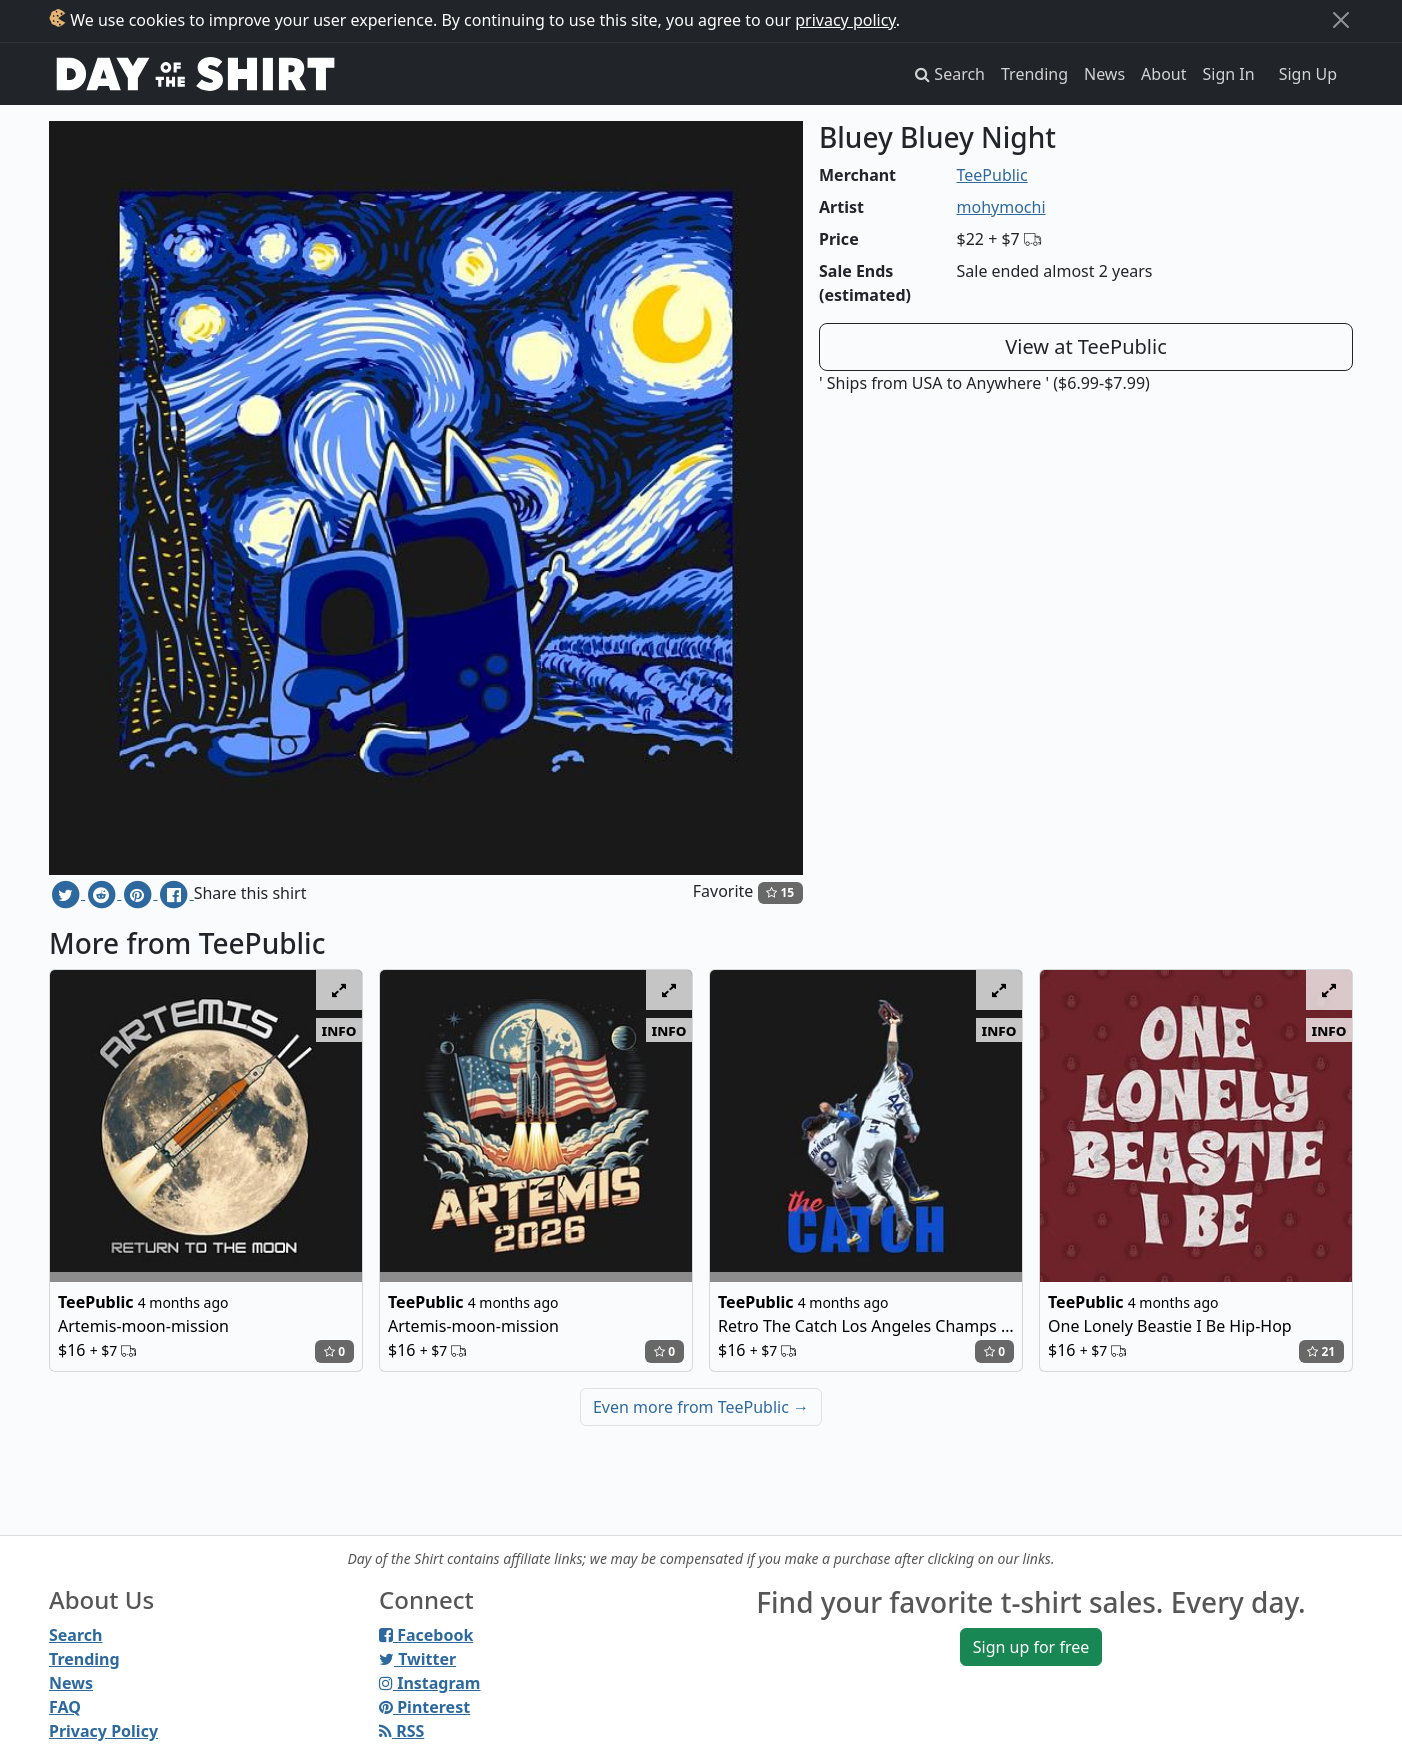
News (1104, 74)
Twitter (417, 1659)
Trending (1034, 74)
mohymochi (1001, 207)
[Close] (1341, 20)
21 (1321, 1351)
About (1163, 74)
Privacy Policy (103, 1731)
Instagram (429, 1683)
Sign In (1229, 74)
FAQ (65, 1707)
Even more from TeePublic (701, 1407)
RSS (401, 1731)
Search (75, 1635)
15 (780, 892)
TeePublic (992, 175)
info (339, 1030)
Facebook (426, 1635)
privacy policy (845, 20)
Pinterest (424, 1707)
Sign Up (1308, 74)
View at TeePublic (1086, 346)
